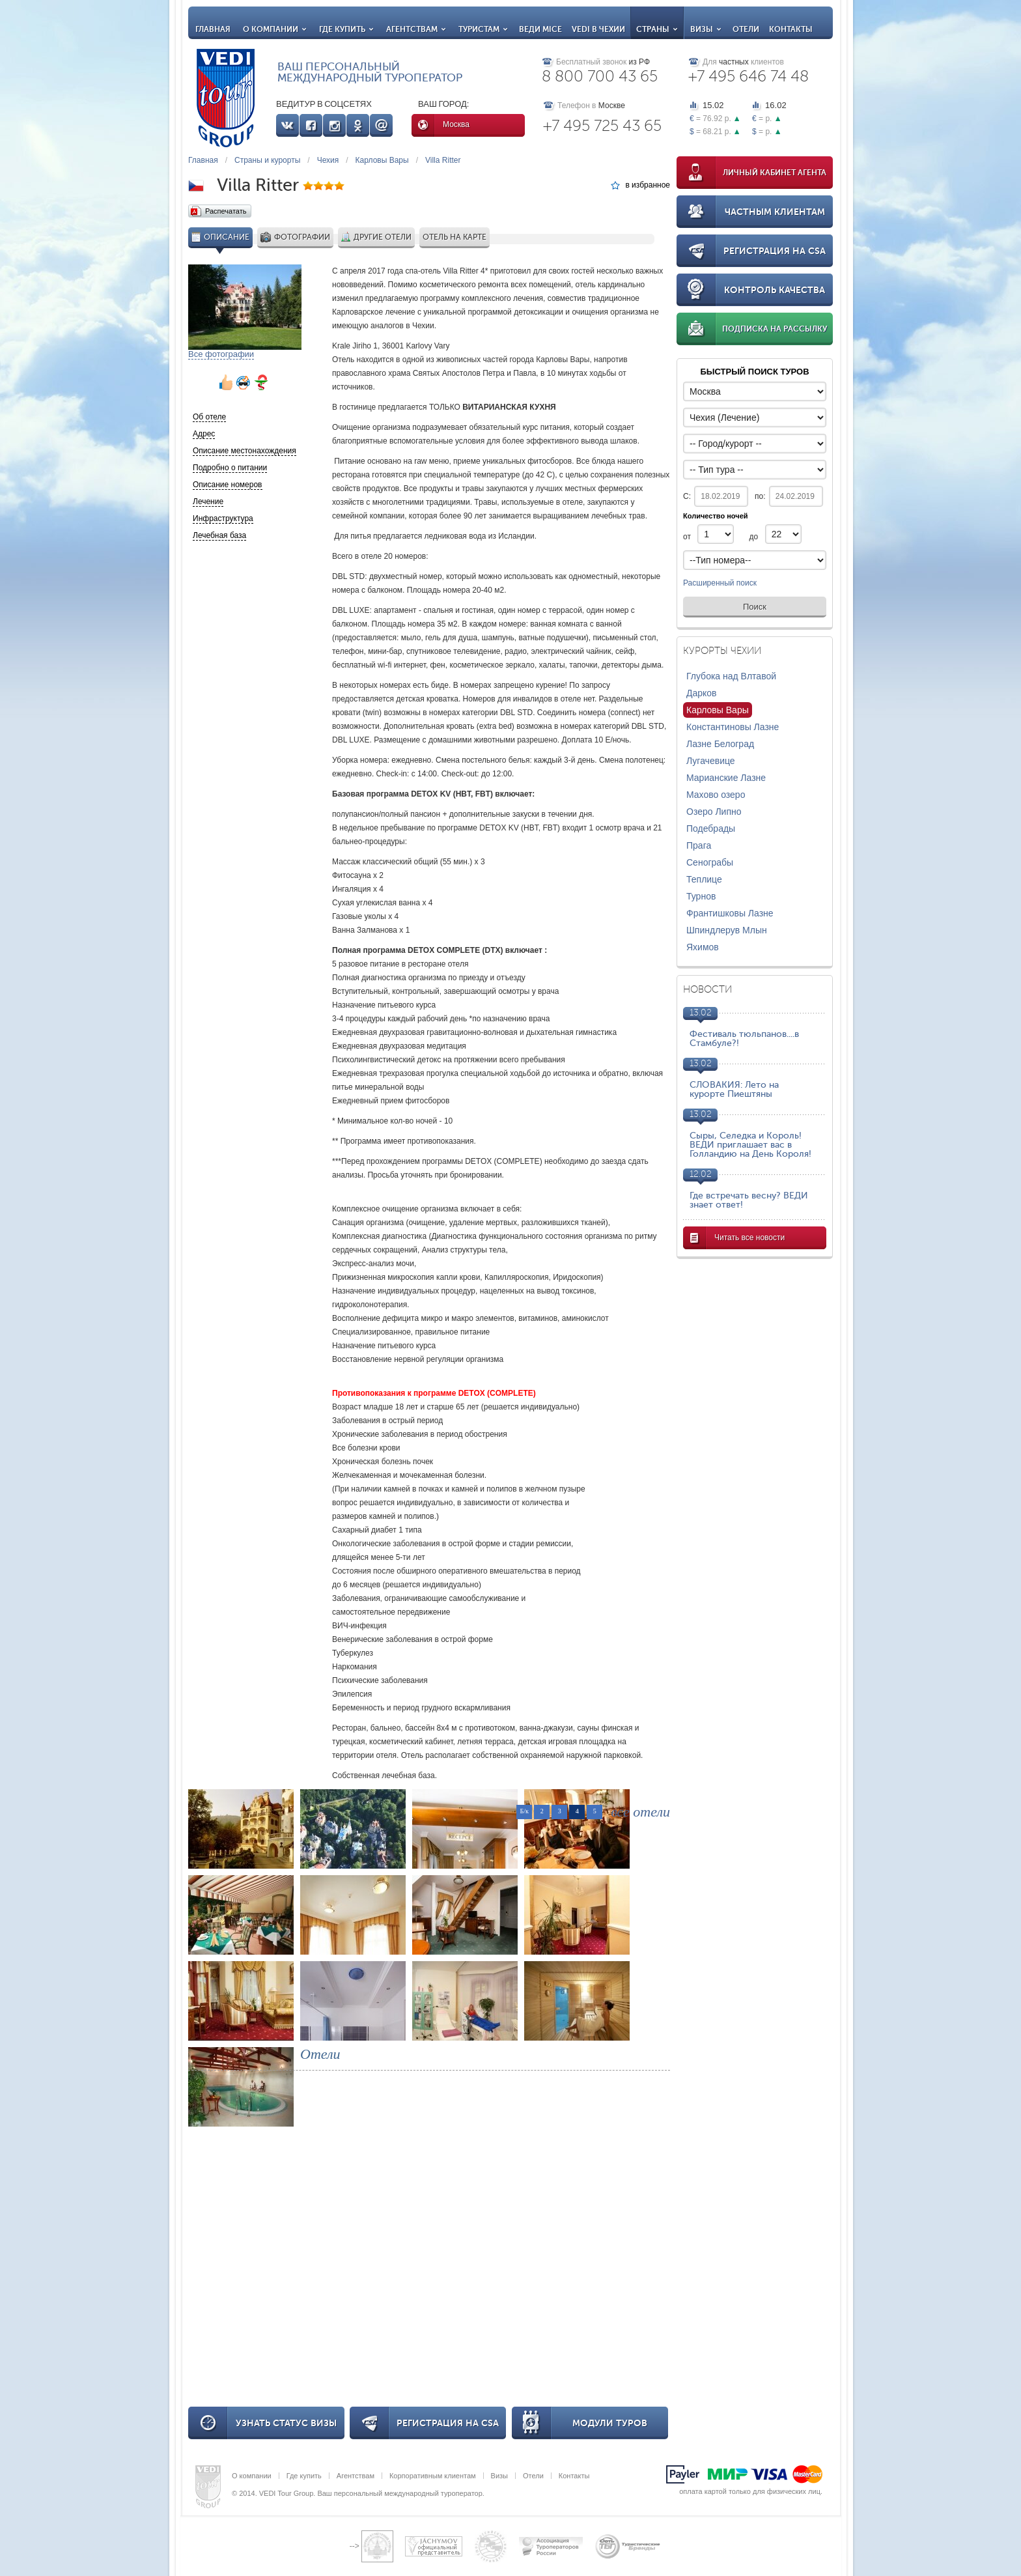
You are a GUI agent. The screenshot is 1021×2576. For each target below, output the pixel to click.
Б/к (524, 1811)
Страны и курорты (267, 160)
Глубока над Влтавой (731, 676)
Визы (705, 29)
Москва (456, 124)
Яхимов (702, 947)
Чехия (328, 160)
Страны (657, 29)
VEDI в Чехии (598, 29)
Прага (698, 845)
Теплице (704, 879)
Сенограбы (709, 862)
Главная (213, 29)
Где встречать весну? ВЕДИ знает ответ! (749, 1200)
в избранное (647, 185)
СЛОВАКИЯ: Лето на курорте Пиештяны (734, 1089)
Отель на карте (454, 237)
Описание (220, 237)
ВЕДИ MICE (540, 29)
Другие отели (376, 237)
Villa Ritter (442, 160)
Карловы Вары (382, 160)
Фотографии (295, 237)
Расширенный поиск (720, 583)
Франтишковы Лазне (730, 913)
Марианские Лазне (726, 777)
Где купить (346, 29)
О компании (275, 29)
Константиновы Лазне (732, 727)
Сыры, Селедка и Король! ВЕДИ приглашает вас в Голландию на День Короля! (750, 1145)
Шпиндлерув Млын (726, 930)
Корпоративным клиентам (432, 2476)
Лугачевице (710, 761)
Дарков (701, 693)
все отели (640, 1812)
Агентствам (416, 29)
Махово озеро (715, 794)
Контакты (791, 29)
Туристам (483, 29)
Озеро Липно (714, 811)
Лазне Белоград (720, 744)
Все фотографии (221, 354)
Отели (746, 29)
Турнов (701, 896)
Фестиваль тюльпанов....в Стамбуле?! (744, 1038)
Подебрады (710, 828)
